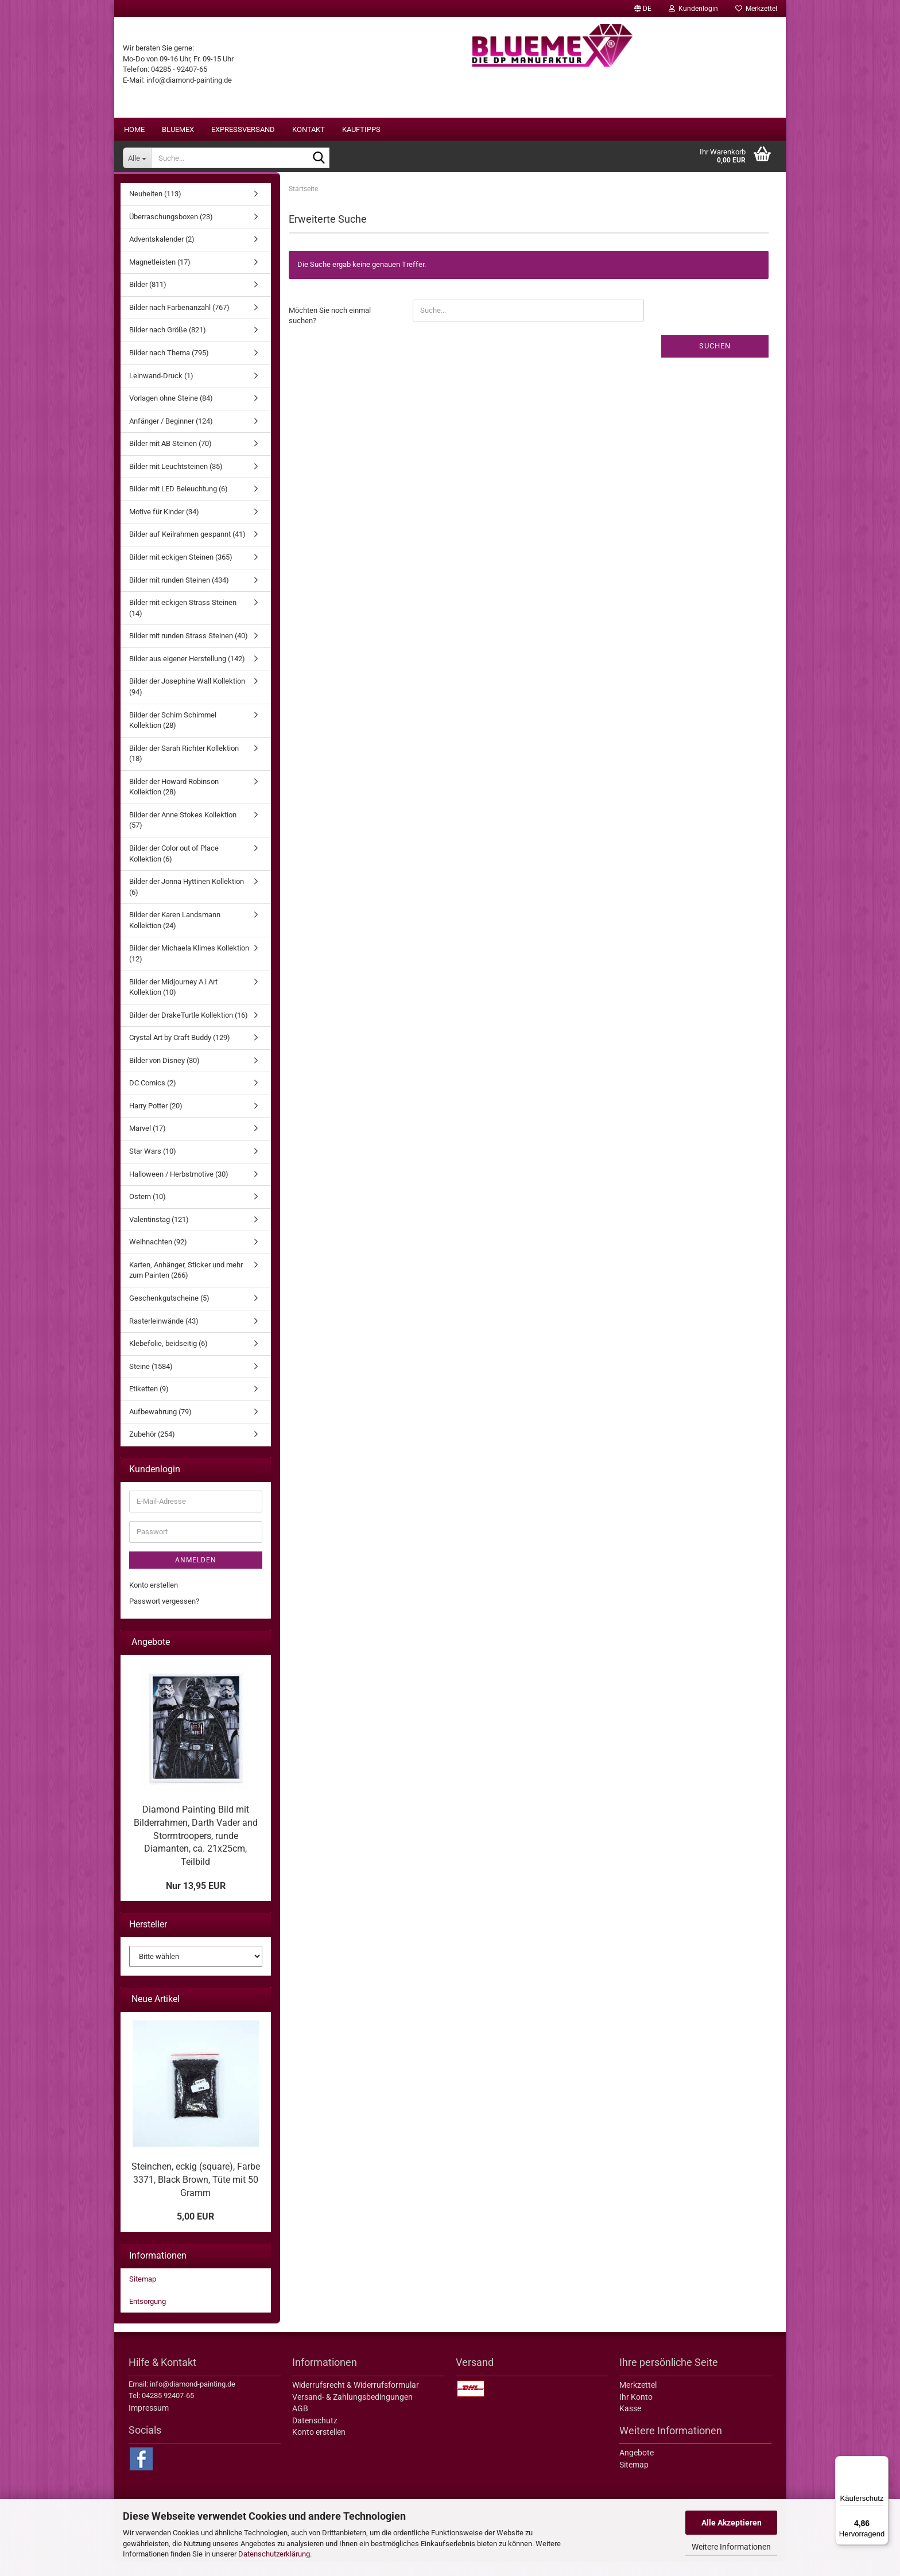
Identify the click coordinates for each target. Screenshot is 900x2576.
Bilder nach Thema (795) (169, 367)
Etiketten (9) (149, 1403)
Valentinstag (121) (159, 1233)
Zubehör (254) (152, 1448)
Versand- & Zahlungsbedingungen (352, 2411)
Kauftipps (361, 129)
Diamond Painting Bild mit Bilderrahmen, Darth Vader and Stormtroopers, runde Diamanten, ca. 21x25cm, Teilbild (196, 1849)
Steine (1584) (151, 1380)
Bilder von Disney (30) (164, 1074)
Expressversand (243, 129)
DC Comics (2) (152, 1097)
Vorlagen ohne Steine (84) (171, 412)
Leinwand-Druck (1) (161, 390)
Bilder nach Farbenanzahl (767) (179, 321)
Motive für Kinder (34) (164, 526)
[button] (643, 8)
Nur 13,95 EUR (196, 1900)
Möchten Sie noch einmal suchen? (330, 330)
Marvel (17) (147, 1142)
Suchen (715, 360)
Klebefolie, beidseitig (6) (168, 1357)
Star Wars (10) (152, 1165)
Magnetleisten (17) (160, 276)
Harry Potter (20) (156, 1120)
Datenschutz (315, 2434)
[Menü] (882, 2463)
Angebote (636, 2467)
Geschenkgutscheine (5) (169, 1312)
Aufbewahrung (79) (160, 1426)
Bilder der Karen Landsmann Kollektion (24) (174, 934)
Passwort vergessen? (164, 1615)
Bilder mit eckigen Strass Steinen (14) (182, 622)
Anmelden (195, 1574)
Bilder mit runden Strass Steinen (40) (188, 650)
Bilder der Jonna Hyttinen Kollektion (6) (186, 901)
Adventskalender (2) (162, 253)
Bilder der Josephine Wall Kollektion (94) (187, 701)
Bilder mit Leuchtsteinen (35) (176, 480)
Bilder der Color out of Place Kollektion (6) (174, 868)
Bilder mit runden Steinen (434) (179, 594)
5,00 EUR (195, 2230)
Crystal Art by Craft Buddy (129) (179, 1052)
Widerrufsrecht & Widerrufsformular (355, 2399)
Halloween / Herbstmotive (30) (178, 1188)
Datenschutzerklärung (274, 2554)
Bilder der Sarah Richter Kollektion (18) (184, 768)
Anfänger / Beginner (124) (171, 435)
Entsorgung (147, 2315)
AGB (300, 2422)
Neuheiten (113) (155, 208)
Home (134, 129)
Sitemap (142, 2293)
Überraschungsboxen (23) (171, 231)
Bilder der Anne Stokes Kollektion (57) (182, 834)
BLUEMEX (178, 129)
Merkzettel (756, 9)
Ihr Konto (636, 2411)
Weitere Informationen (731, 2546)
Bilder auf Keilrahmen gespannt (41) (187, 548)
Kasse (630, 2422)
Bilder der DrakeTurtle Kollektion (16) (188, 1029)
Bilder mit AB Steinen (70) (170, 457)
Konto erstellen (153, 1599)
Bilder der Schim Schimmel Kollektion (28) (172, 734)
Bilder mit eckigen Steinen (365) (180, 571)
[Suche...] (137, 158)
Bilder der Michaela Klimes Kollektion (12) (189, 967)
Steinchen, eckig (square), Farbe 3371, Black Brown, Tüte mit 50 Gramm (195, 2194)
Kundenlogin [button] (693, 9)
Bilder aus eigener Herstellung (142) (187, 673)
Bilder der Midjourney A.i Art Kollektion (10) (173, 1001)
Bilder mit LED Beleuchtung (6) (178, 503)
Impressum (149, 2422)
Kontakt (308, 129)
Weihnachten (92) (158, 1256)
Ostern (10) (147, 1210)
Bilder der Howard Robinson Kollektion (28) (174, 801)
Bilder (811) (147, 298)
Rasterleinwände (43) (164, 1335)
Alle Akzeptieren (731, 2522)
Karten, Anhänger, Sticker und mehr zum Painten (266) (186, 1284)
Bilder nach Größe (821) (167, 344)
